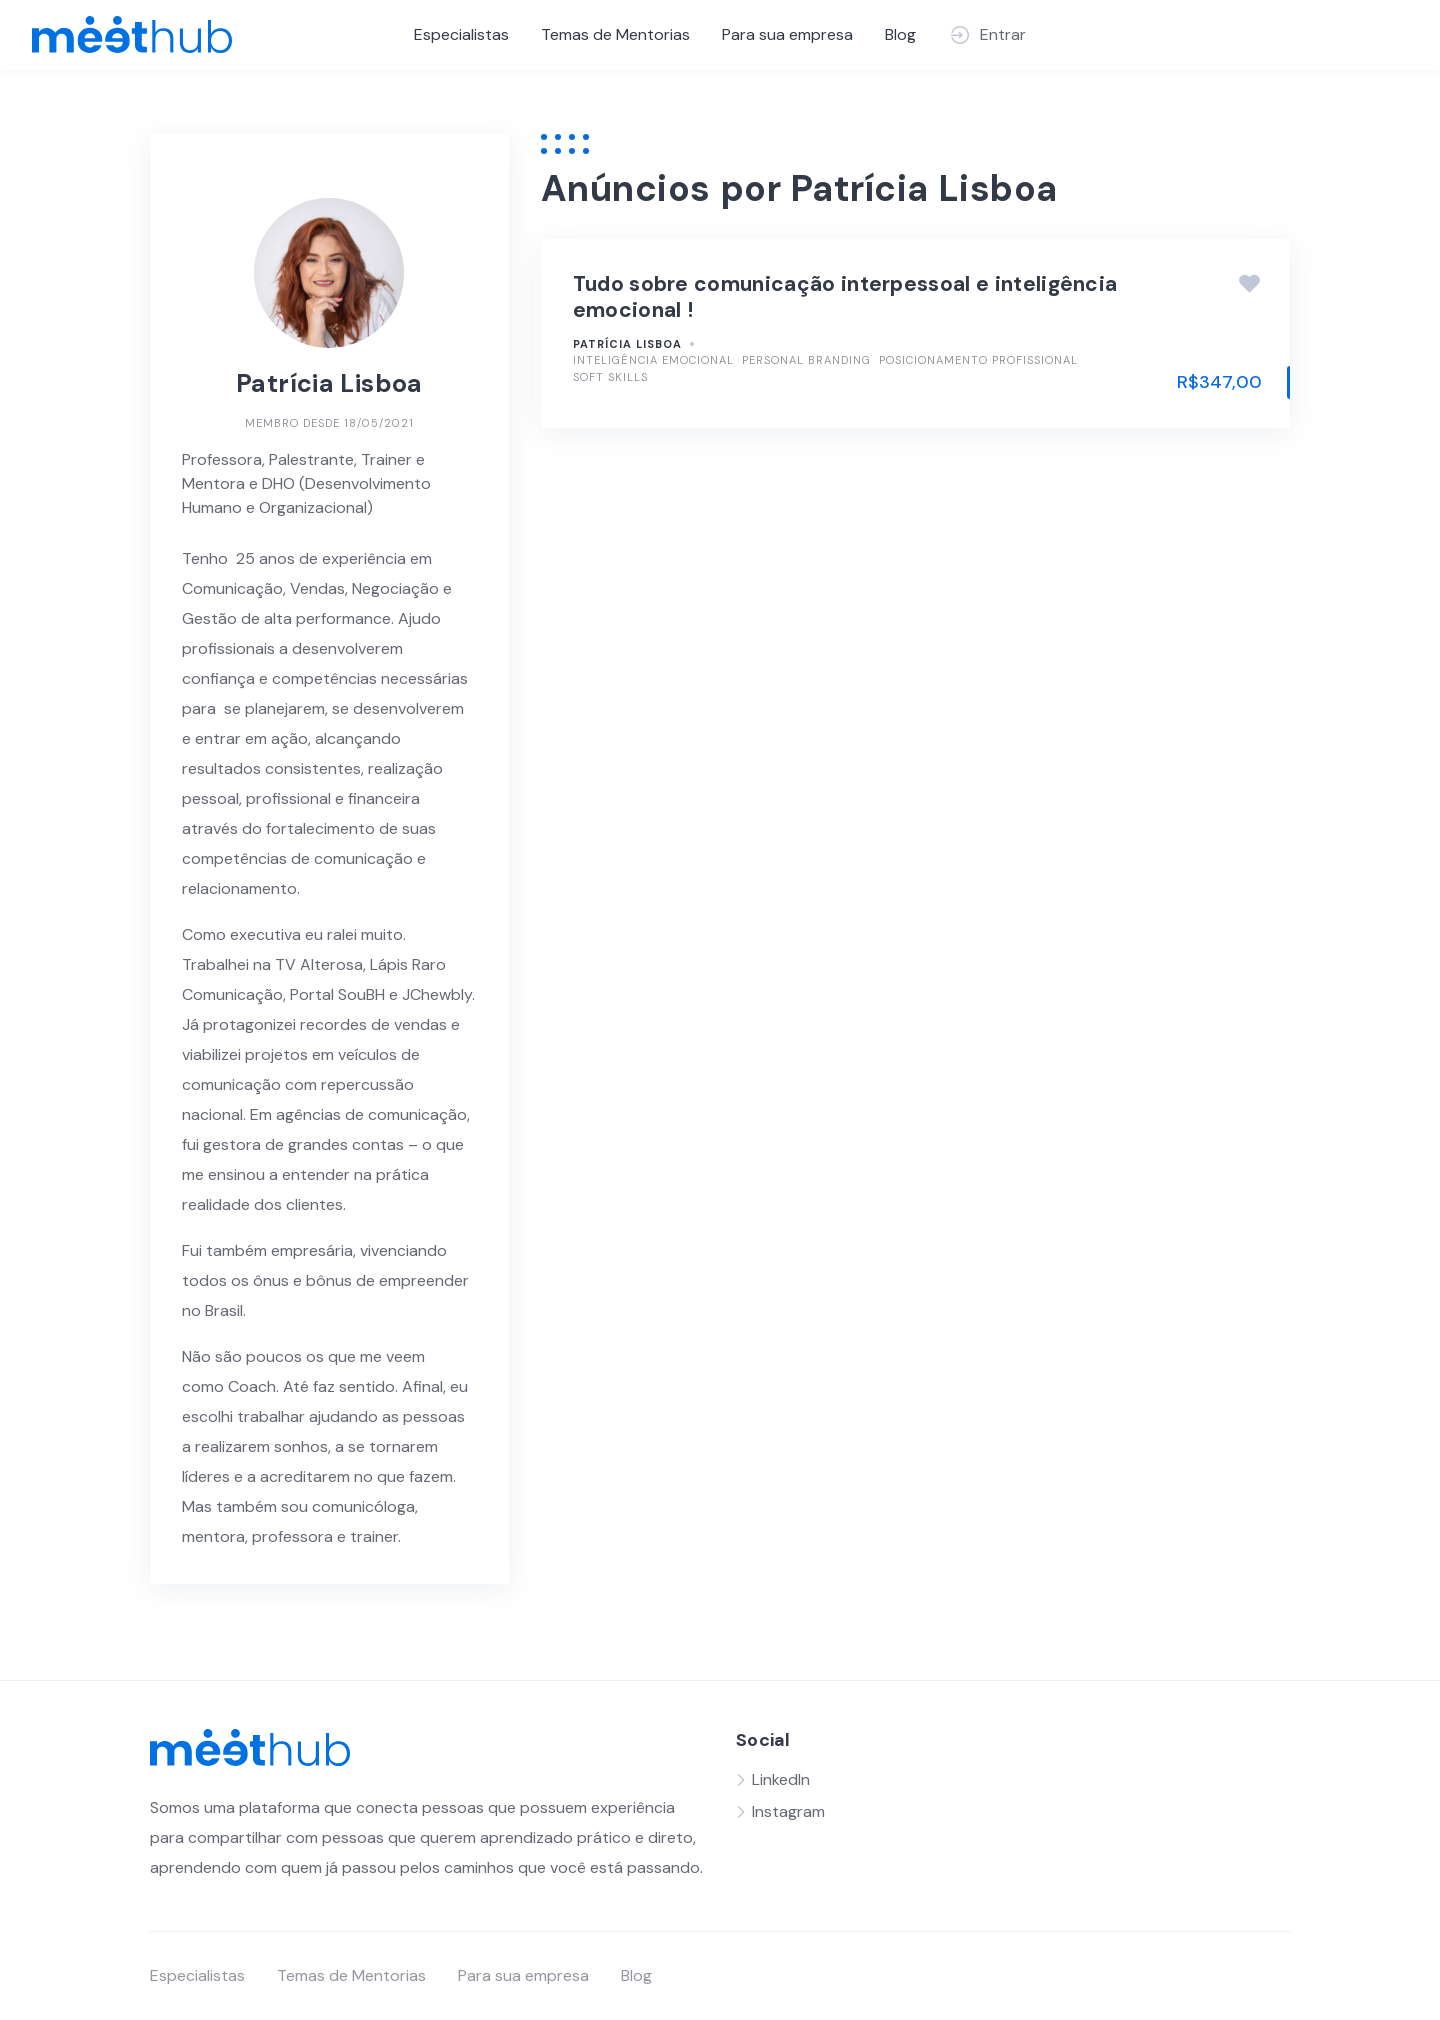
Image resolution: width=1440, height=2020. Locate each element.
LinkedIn (781, 1779)
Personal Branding (806, 360)
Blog (900, 34)
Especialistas (461, 34)
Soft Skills (610, 377)
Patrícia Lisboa (627, 344)
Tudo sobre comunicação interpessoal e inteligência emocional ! (845, 297)
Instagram (788, 1811)
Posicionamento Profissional (978, 360)
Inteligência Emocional (653, 360)
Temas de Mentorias (615, 34)
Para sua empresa (787, 34)
